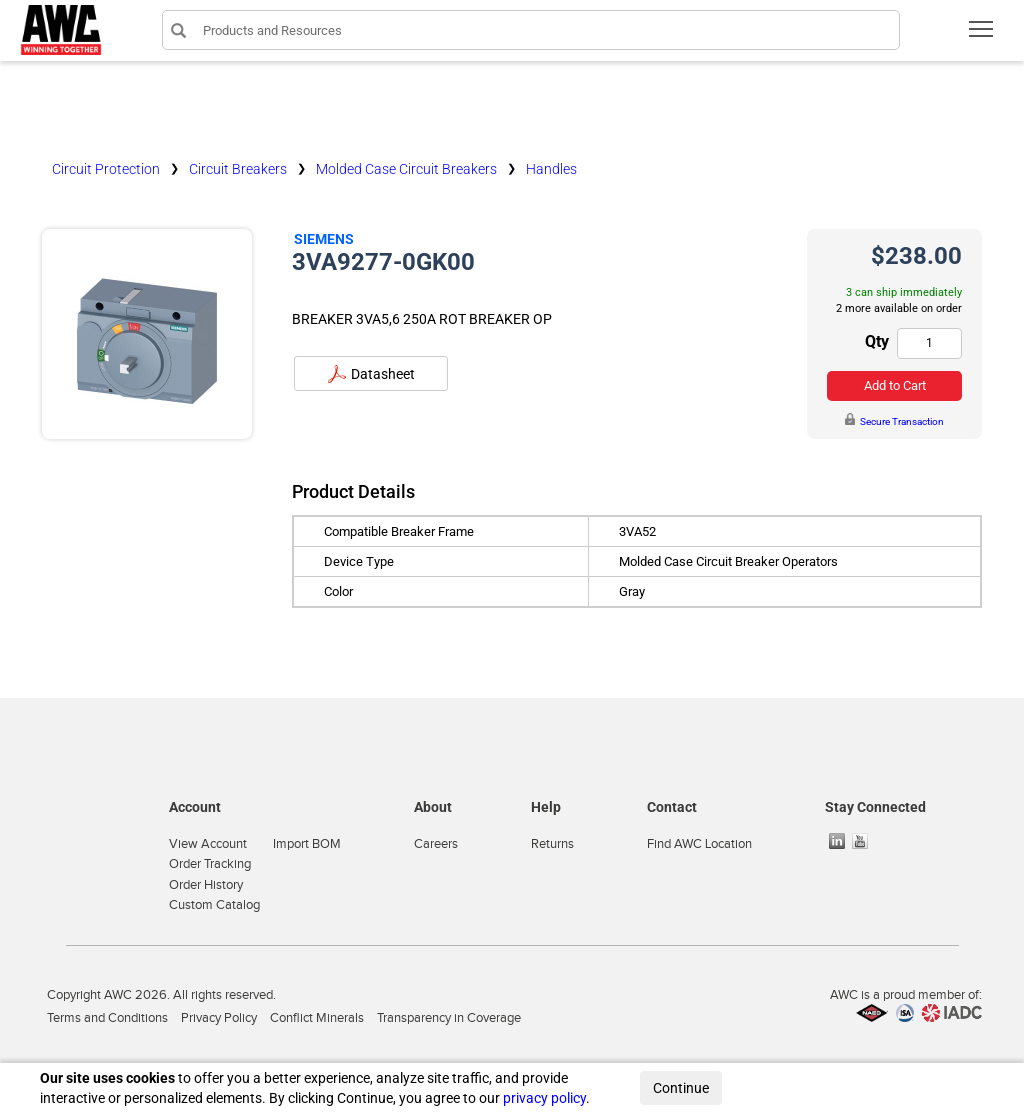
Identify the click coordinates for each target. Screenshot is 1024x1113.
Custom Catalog (214, 905)
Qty (877, 341)
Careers (436, 844)
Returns (552, 844)
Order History (206, 885)
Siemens (324, 239)
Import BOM (307, 844)
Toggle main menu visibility (982, 35)
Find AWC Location (699, 844)
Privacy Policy (219, 1018)
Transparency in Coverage (449, 1018)
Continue (681, 1088)
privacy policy (544, 1098)
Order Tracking (210, 864)
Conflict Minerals (317, 1018)
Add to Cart (895, 385)
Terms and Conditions (107, 1018)
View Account (208, 844)
